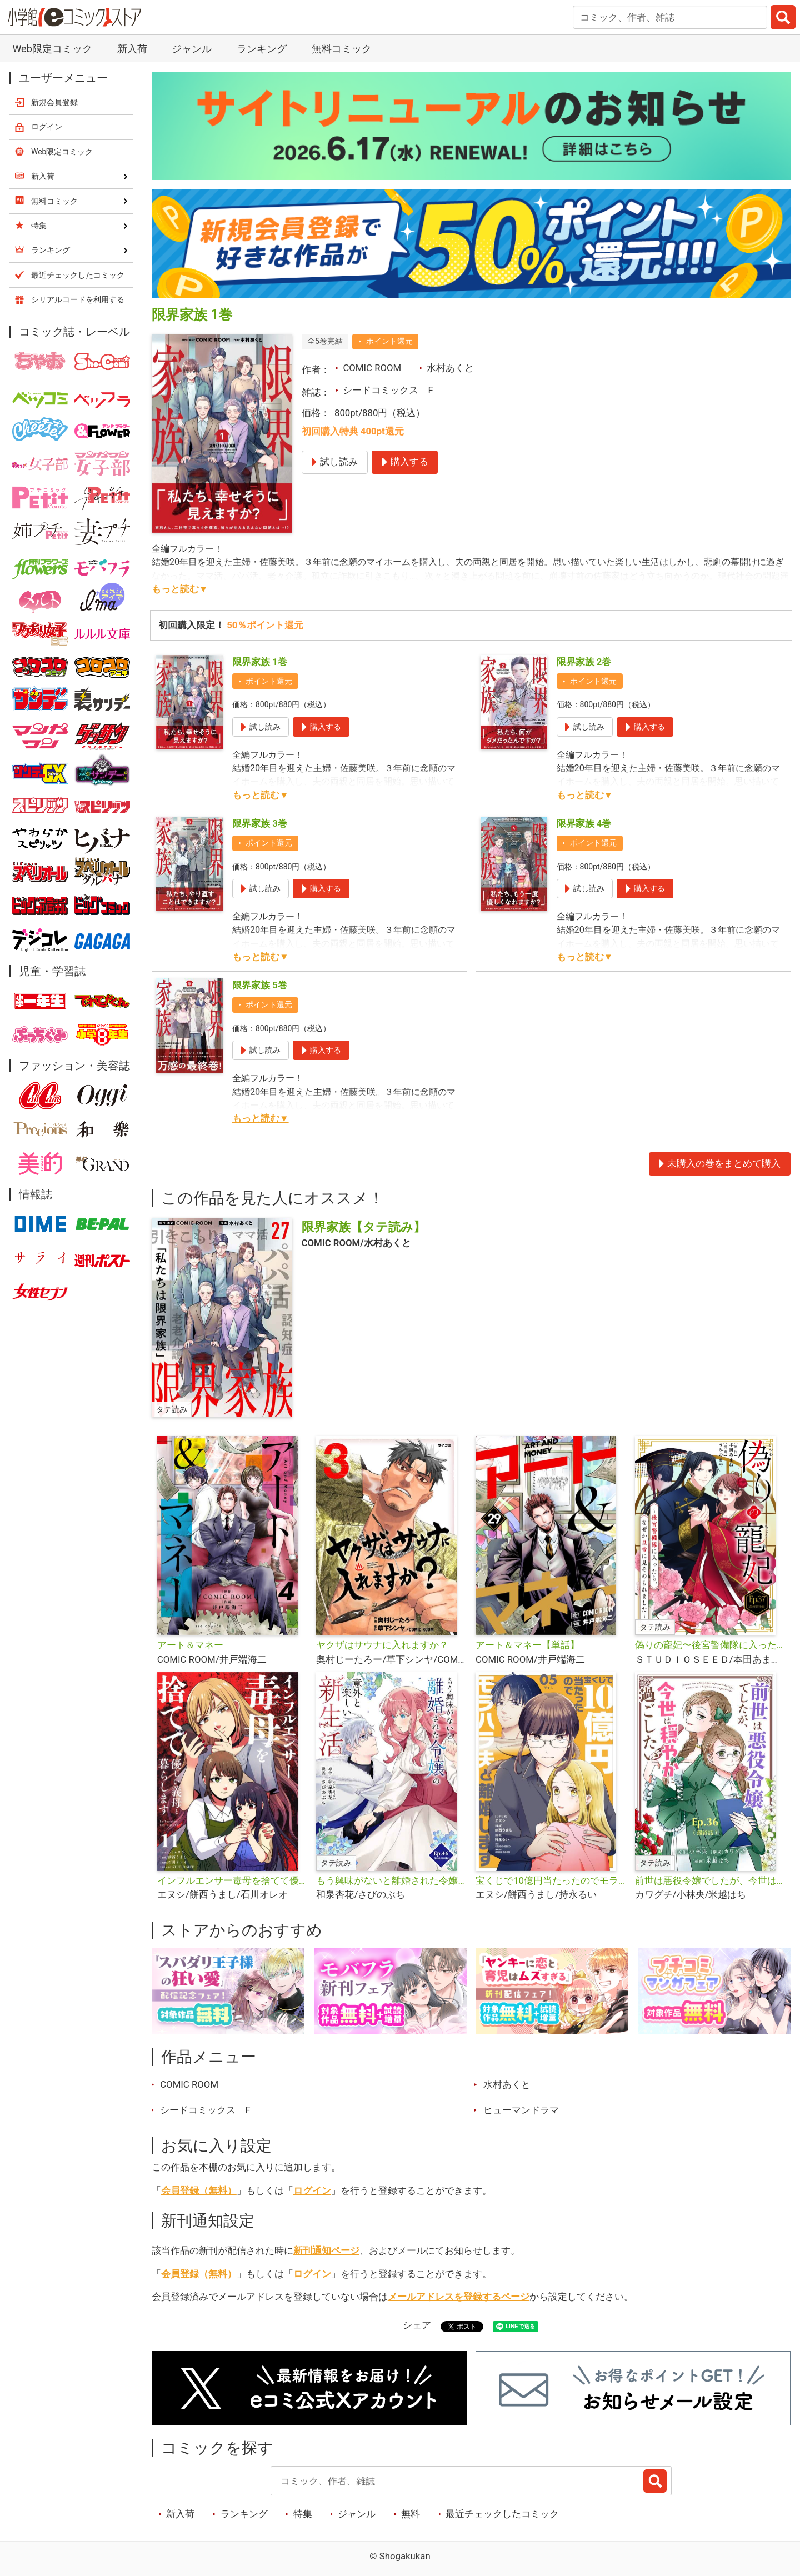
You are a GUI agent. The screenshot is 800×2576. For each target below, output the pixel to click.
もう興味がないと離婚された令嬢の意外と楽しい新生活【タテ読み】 (391, 1880)
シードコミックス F (388, 390)
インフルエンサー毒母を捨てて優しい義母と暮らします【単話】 (232, 1880)
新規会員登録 (54, 102)
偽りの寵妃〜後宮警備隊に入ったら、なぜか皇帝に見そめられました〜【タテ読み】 (710, 1644)
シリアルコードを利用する (77, 299)
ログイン (312, 2190)
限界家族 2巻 (584, 661)
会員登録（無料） (199, 2190)
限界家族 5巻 (259, 985)
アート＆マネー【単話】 (527, 1644)
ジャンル (192, 48)
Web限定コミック (52, 48)
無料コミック (342, 48)
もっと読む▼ (180, 588)
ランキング (262, 48)
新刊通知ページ (326, 2250)
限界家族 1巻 (259, 661)
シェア (417, 2324)
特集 (302, 2513)
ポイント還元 (389, 341)
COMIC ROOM (372, 367)
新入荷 (132, 48)
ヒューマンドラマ (521, 2109)
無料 (410, 2513)
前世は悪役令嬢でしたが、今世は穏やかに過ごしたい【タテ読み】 (710, 1880)
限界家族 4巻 (584, 823)
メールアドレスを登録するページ (458, 2296)
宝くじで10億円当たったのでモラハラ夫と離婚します (551, 1880)
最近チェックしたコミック (502, 2513)
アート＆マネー (190, 1644)
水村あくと (450, 367)
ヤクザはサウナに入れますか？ (382, 1644)
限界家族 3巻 (259, 823)
